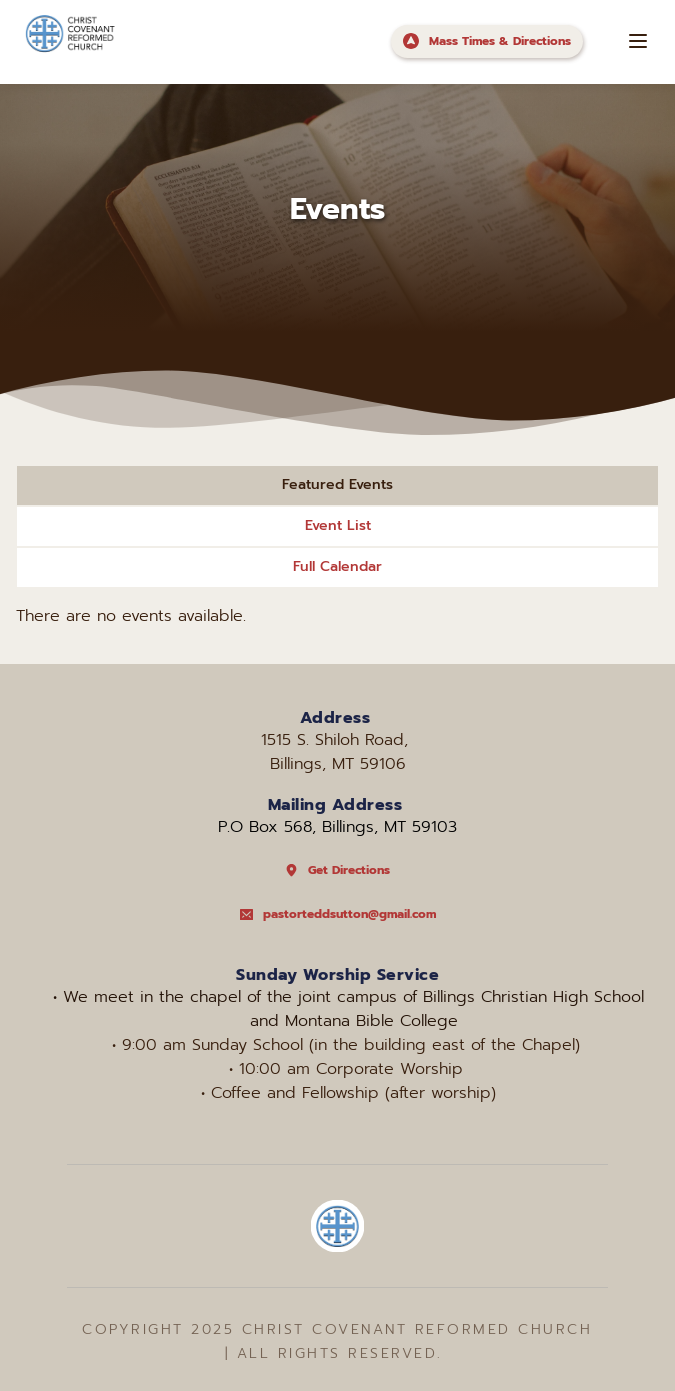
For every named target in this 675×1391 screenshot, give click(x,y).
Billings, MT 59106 (338, 764)
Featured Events (337, 484)
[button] (638, 41)
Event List (338, 525)
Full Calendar (337, 566)
